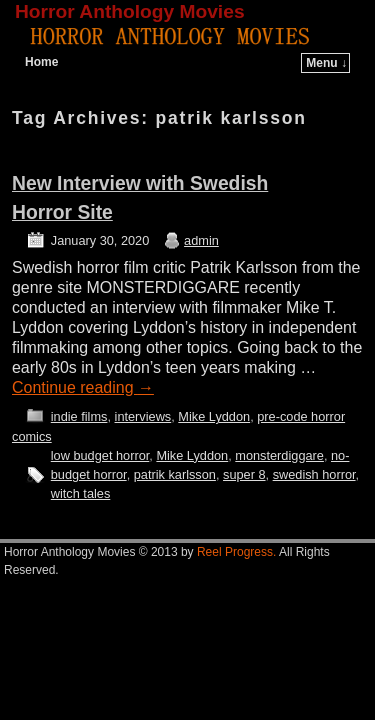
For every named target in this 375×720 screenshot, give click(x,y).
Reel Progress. (236, 552)
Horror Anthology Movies (130, 11)
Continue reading (83, 387)
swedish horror (314, 474)
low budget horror (100, 455)
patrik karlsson (175, 474)
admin (201, 240)
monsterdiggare (279, 455)
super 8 (244, 474)
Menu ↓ (326, 63)
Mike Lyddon (214, 416)
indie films (79, 416)
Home (41, 62)
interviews (143, 416)
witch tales (81, 493)
